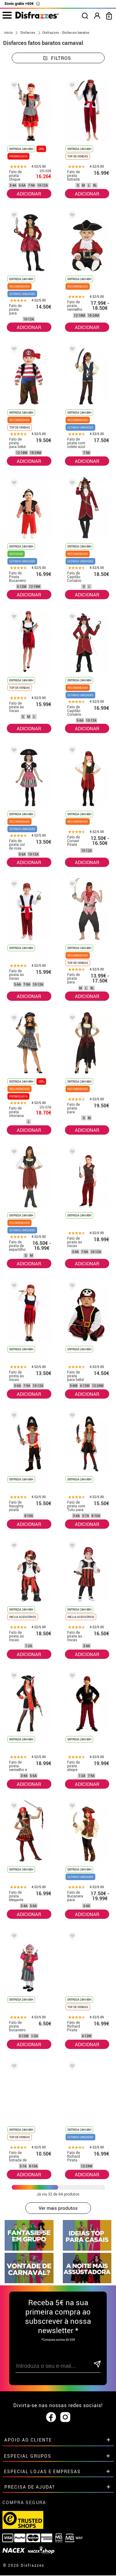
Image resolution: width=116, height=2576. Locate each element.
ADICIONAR (29, 194)
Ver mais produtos (58, 2208)
